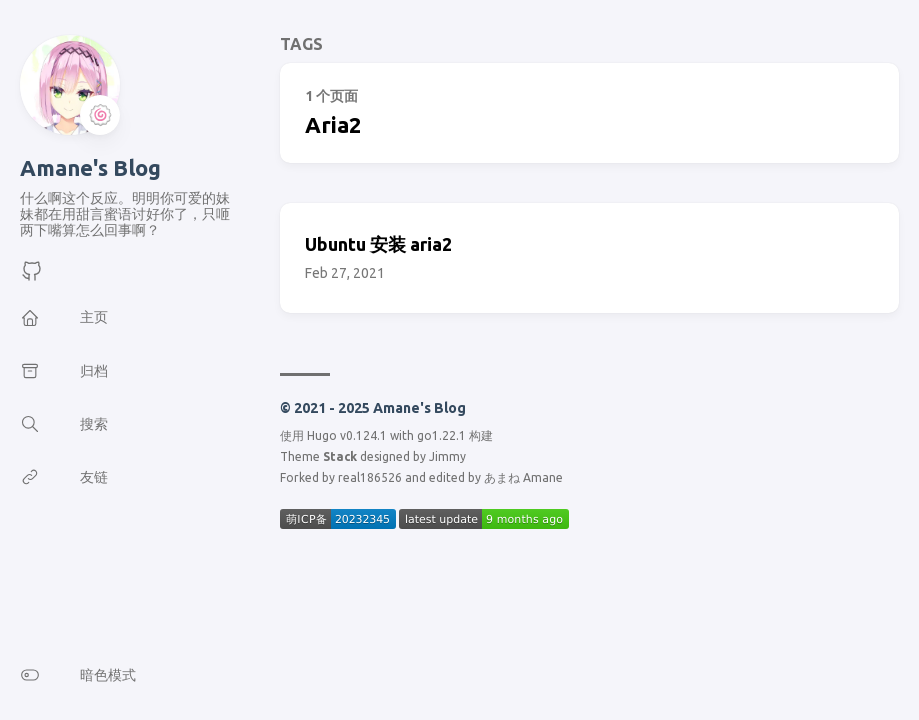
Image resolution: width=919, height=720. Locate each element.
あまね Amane (523, 477)
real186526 (370, 477)
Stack (340, 456)
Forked (299, 477)
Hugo (322, 435)
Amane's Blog (90, 167)
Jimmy (447, 456)
